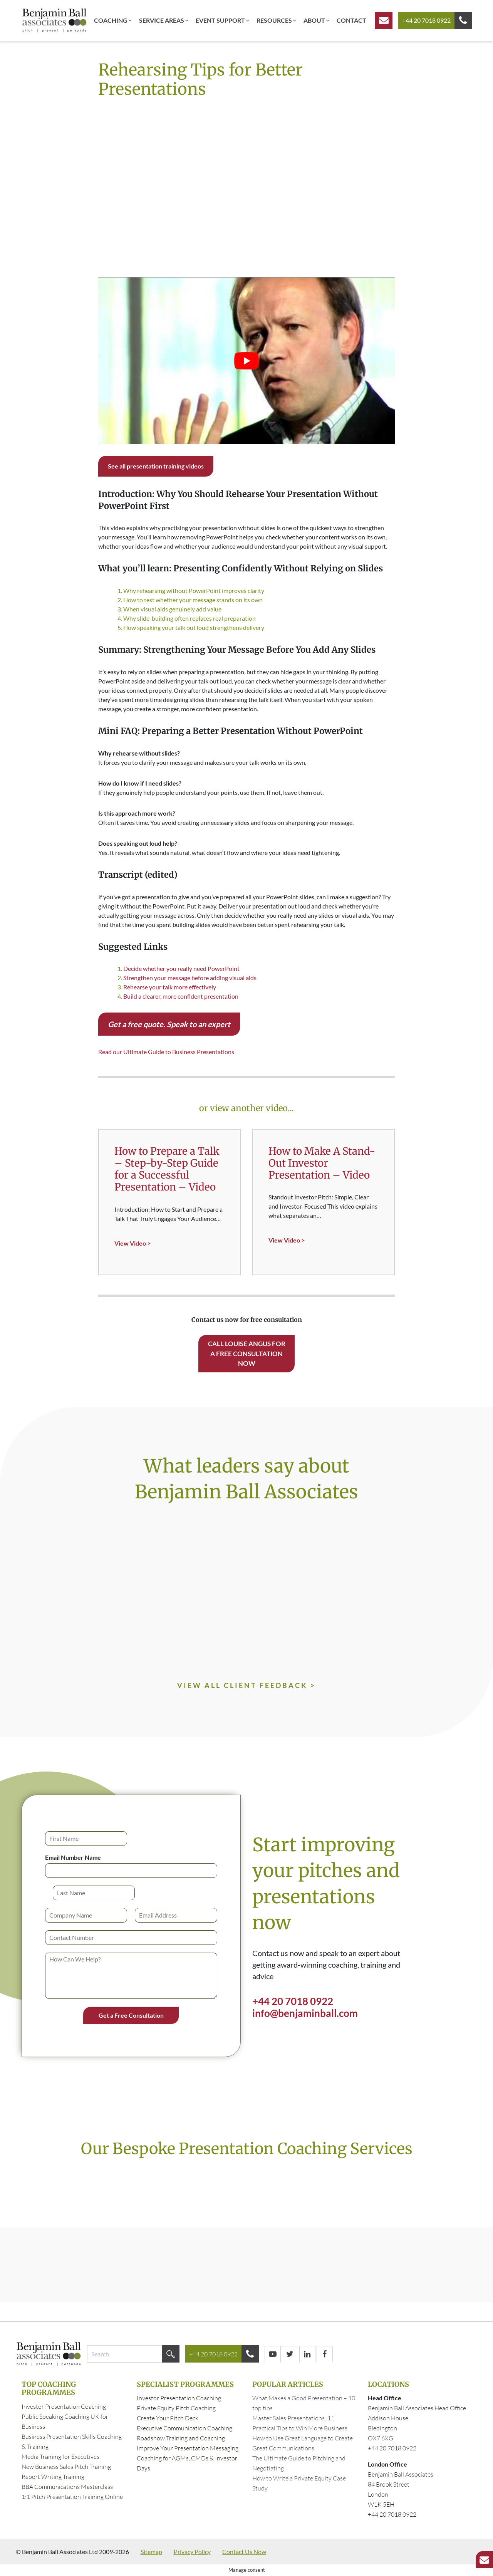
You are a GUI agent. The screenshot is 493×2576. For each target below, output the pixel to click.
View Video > (132, 1243)
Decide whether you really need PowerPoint (181, 968)
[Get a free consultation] (383, 20)
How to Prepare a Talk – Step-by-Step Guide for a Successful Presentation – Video (166, 1169)
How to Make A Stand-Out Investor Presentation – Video (321, 1163)
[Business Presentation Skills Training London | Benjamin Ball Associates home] (54, 20)
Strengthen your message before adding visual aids (190, 977)
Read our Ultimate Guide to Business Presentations (166, 1051)
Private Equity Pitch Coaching (176, 2408)
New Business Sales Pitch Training (66, 2466)
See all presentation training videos (156, 466)
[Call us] (463, 20)
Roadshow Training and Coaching (181, 2438)
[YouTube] (272, 2354)
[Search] (170, 2354)
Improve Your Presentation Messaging (187, 2448)
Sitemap (151, 2551)
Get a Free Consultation (131, 2015)
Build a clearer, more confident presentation (180, 996)
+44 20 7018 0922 (426, 20)
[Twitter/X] (290, 2354)
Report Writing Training (53, 2476)
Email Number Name (73, 1857)
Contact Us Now (244, 2551)
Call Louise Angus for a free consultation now (246, 1353)
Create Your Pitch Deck (167, 2418)
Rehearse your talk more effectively (169, 987)
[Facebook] (324, 2354)
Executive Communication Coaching (184, 2428)
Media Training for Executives (60, 2456)
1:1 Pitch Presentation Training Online (72, 2496)
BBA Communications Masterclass (67, 2486)
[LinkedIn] (307, 2354)
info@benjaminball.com (305, 2013)
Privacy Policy (192, 2551)
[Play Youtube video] (246, 360)
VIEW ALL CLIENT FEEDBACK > (246, 1685)
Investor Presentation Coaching (64, 2406)
